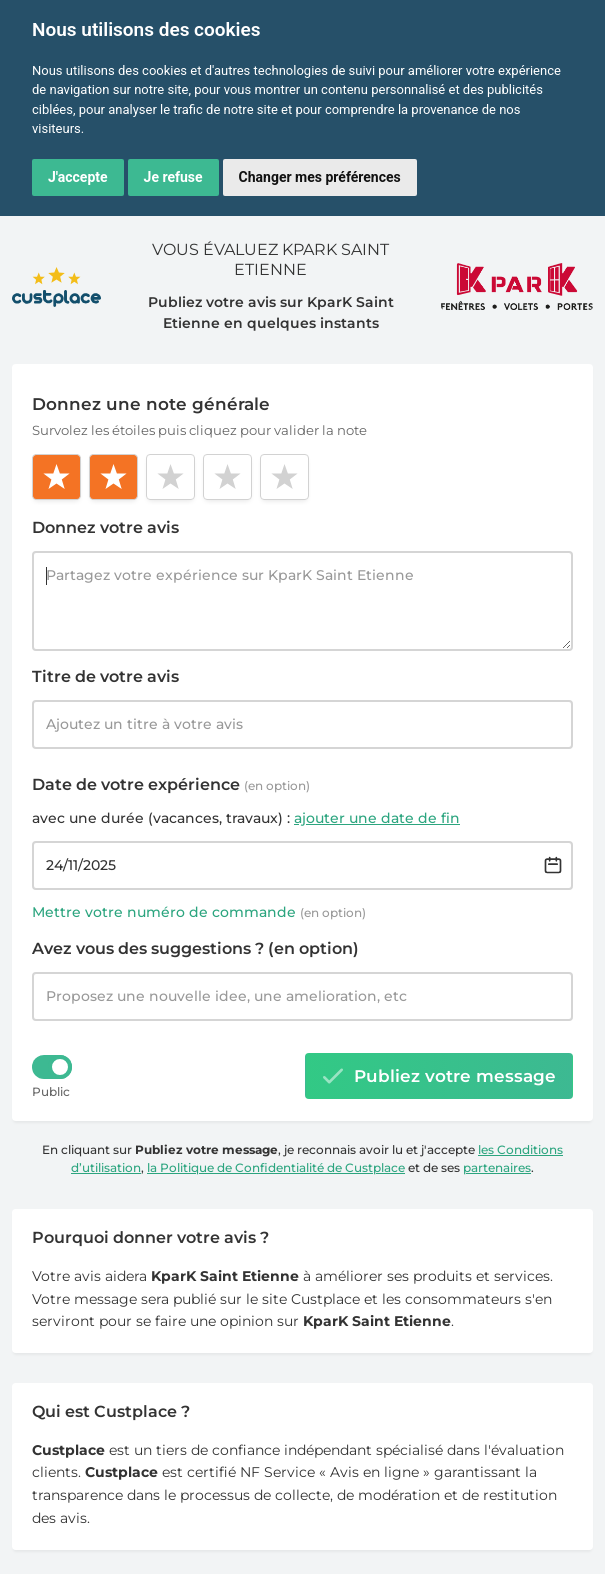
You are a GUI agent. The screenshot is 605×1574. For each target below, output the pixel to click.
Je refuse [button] (173, 177)
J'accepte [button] (78, 177)
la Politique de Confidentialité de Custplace (276, 1167)
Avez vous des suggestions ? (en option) (195, 948)
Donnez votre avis (105, 527)
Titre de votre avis (105, 676)
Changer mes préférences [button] (320, 177)
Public (51, 1091)
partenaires (497, 1167)
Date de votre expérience (171, 784)
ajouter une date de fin (377, 818)
